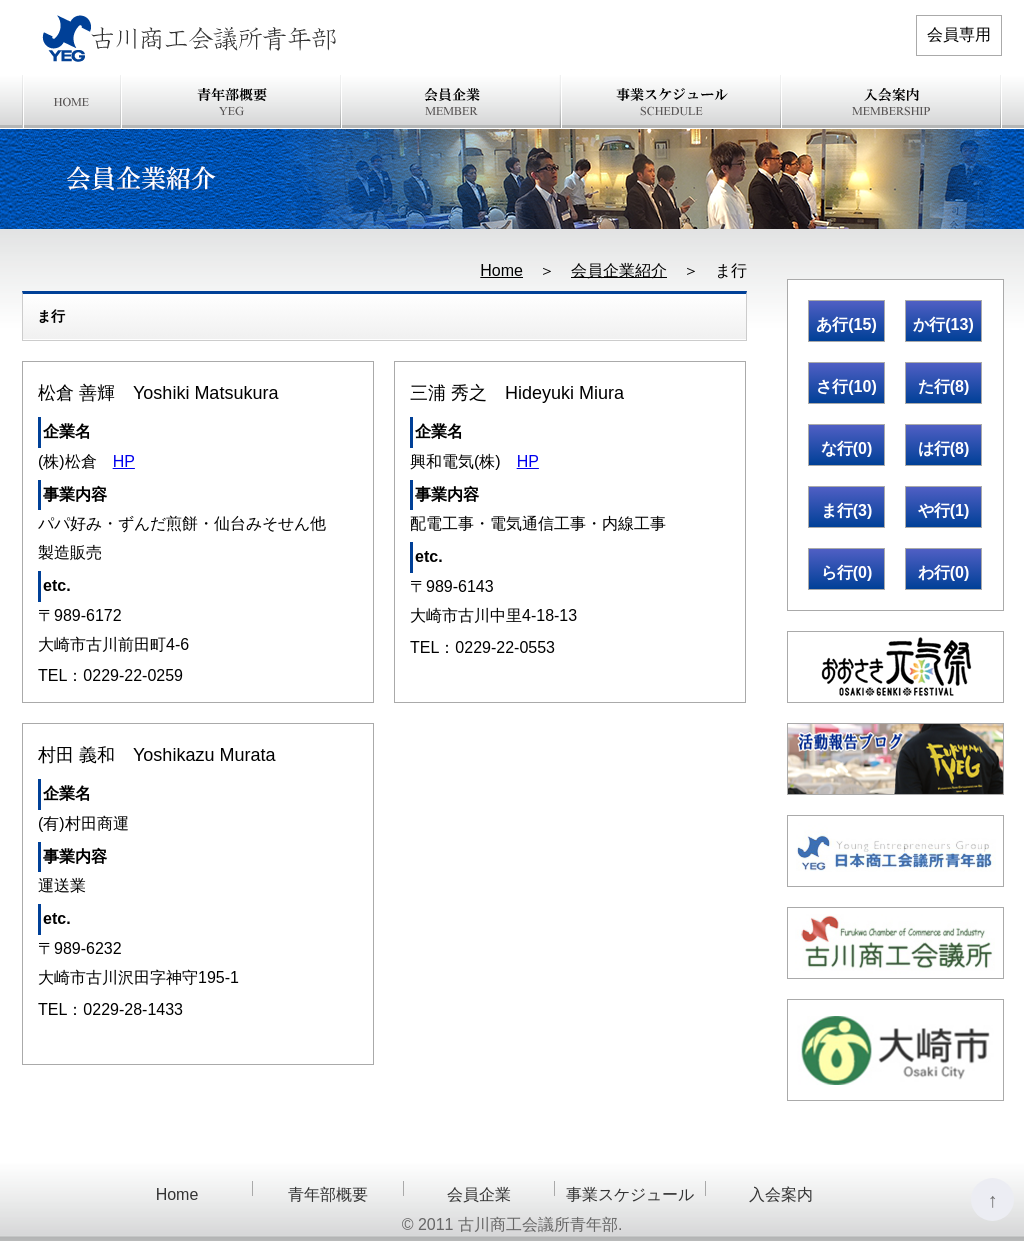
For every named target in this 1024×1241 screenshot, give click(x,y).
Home (72, 101)
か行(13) (943, 324)
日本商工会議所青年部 (895, 851)
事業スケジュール (672, 101)
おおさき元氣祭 (895, 667)
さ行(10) (846, 386)
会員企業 (452, 101)
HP (124, 461)
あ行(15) (846, 324)
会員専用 (959, 34)
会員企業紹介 (619, 270)
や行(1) (944, 510)
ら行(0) (847, 572)
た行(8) (944, 386)
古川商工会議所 (895, 943)
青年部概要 (232, 101)
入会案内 (892, 101)
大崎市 (895, 1050)
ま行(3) (847, 510)
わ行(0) (944, 572)
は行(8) (944, 448)
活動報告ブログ (895, 759)
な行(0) (847, 448)
